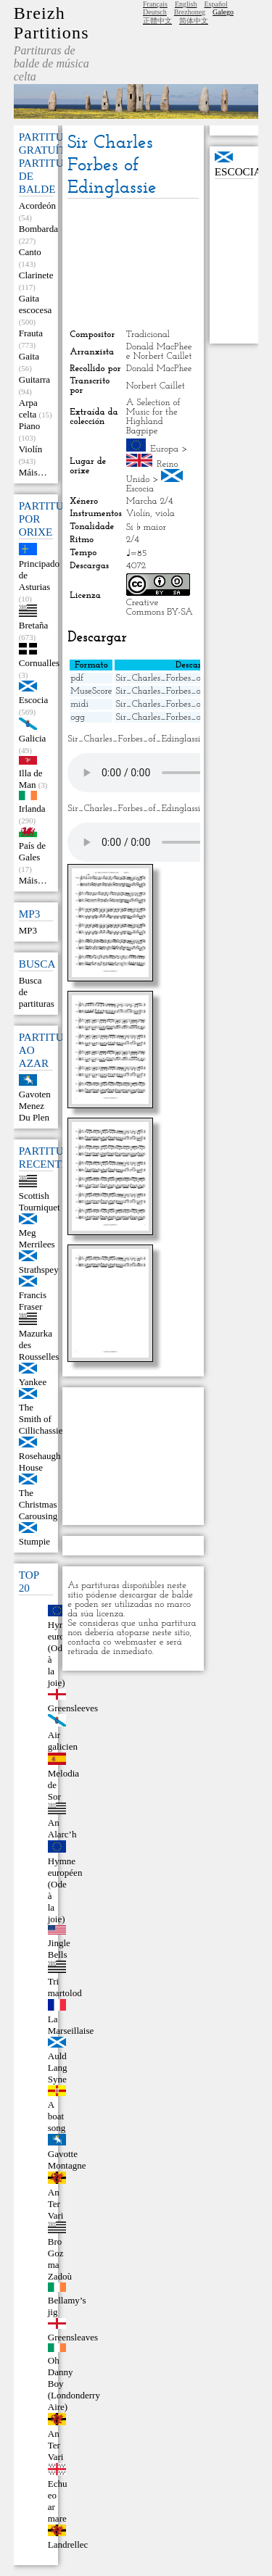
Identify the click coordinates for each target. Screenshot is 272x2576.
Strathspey (39, 1269)
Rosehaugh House (40, 1461)
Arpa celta (28, 408)
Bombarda (38, 228)
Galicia (32, 738)
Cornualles (39, 662)
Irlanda (32, 808)
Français (155, 4)
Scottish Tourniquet (39, 1201)
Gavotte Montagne (67, 2159)
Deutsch (155, 12)
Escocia (33, 699)
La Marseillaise (71, 2025)
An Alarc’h (62, 1828)
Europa (164, 449)
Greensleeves (73, 1708)
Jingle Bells (59, 1948)
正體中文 (157, 21)
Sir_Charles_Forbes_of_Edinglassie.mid (191, 704)
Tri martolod (65, 1987)
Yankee (32, 1381)
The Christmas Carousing (38, 1504)
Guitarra (34, 379)
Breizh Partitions (51, 23)
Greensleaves (73, 2337)
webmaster (135, 1642)
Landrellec (68, 2544)
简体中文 (193, 21)
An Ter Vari (56, 2204)
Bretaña (33, 625)
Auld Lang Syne (57, 2068)
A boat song (57, 2116)
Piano (30, 425)
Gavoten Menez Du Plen (35, 1106)
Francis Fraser (32, 1300)
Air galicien (63, 1740)
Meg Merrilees (37, 1238)
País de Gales (32, 851)
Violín (30, 449)
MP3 (28, 930)
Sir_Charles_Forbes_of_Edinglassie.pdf (190, 678)
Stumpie (34, 1541)
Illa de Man (31, 779)
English (186, 4)
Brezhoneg (189, 12)
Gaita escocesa (35, 304)
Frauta (31, 333)
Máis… (33, 472)
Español (215, 4)
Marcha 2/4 (149, 501)
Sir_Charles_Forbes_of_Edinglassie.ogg (191, 717)
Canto (30, 251)
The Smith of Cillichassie (41, 1419)
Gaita (29, 356)
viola (165, 513)
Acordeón (37, 205)
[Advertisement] (132, 263)
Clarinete (36, 275)
